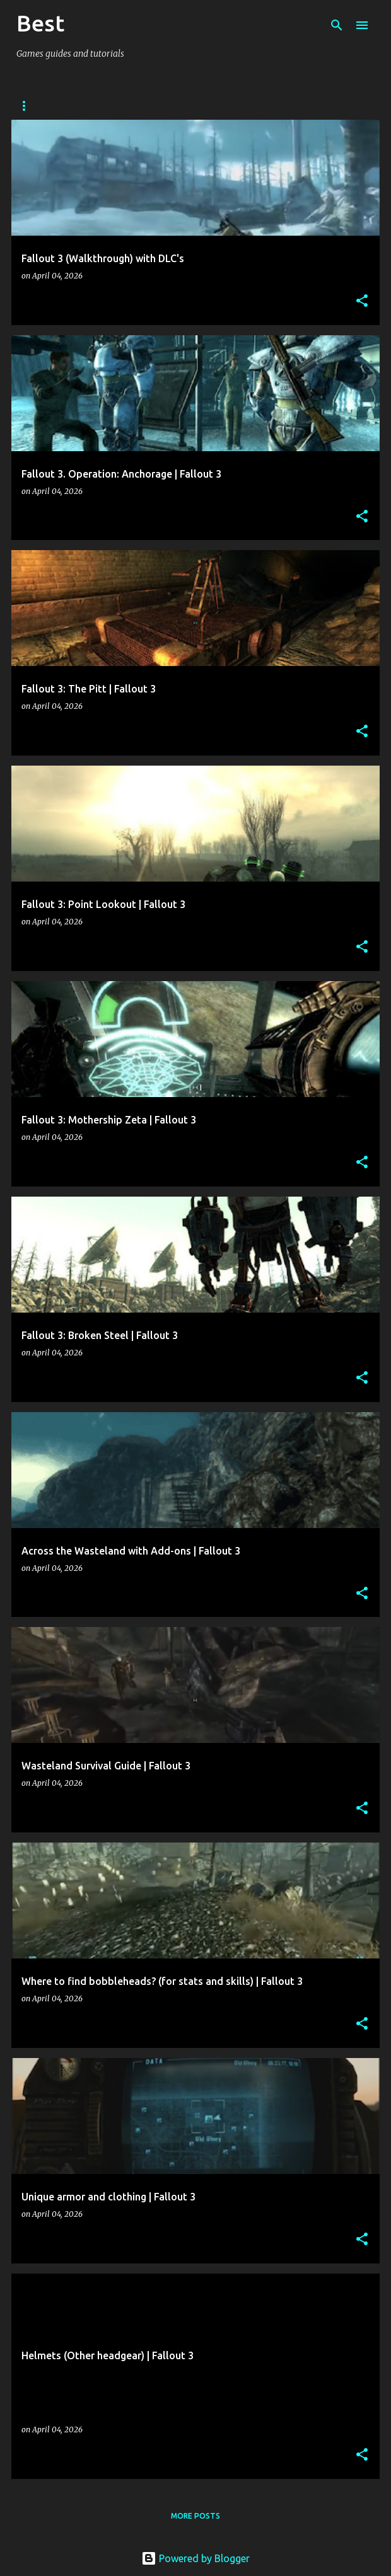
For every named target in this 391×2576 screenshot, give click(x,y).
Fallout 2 (187, 105)
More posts (195, 2516)
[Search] (336, 25)
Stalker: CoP (111, 105)
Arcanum (36, 105)
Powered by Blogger (195, 2558)
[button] (362, 301)
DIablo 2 (254, 105)
